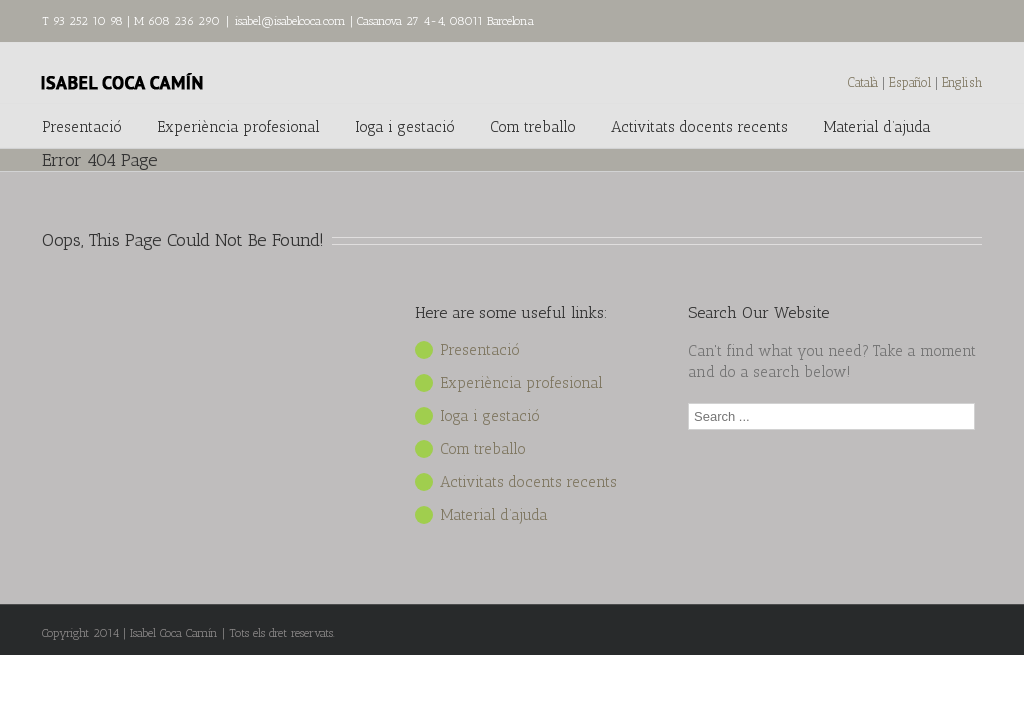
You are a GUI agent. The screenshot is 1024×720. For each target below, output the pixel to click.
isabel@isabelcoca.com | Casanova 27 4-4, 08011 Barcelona (384, 21)
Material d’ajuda (877, 127)
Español (912, 82)
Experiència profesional (238, 127)
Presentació (82, 127)
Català (863, 82)
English (962, 82)
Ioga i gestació (405, 127)
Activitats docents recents (699, 127)
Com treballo (533, 127)
